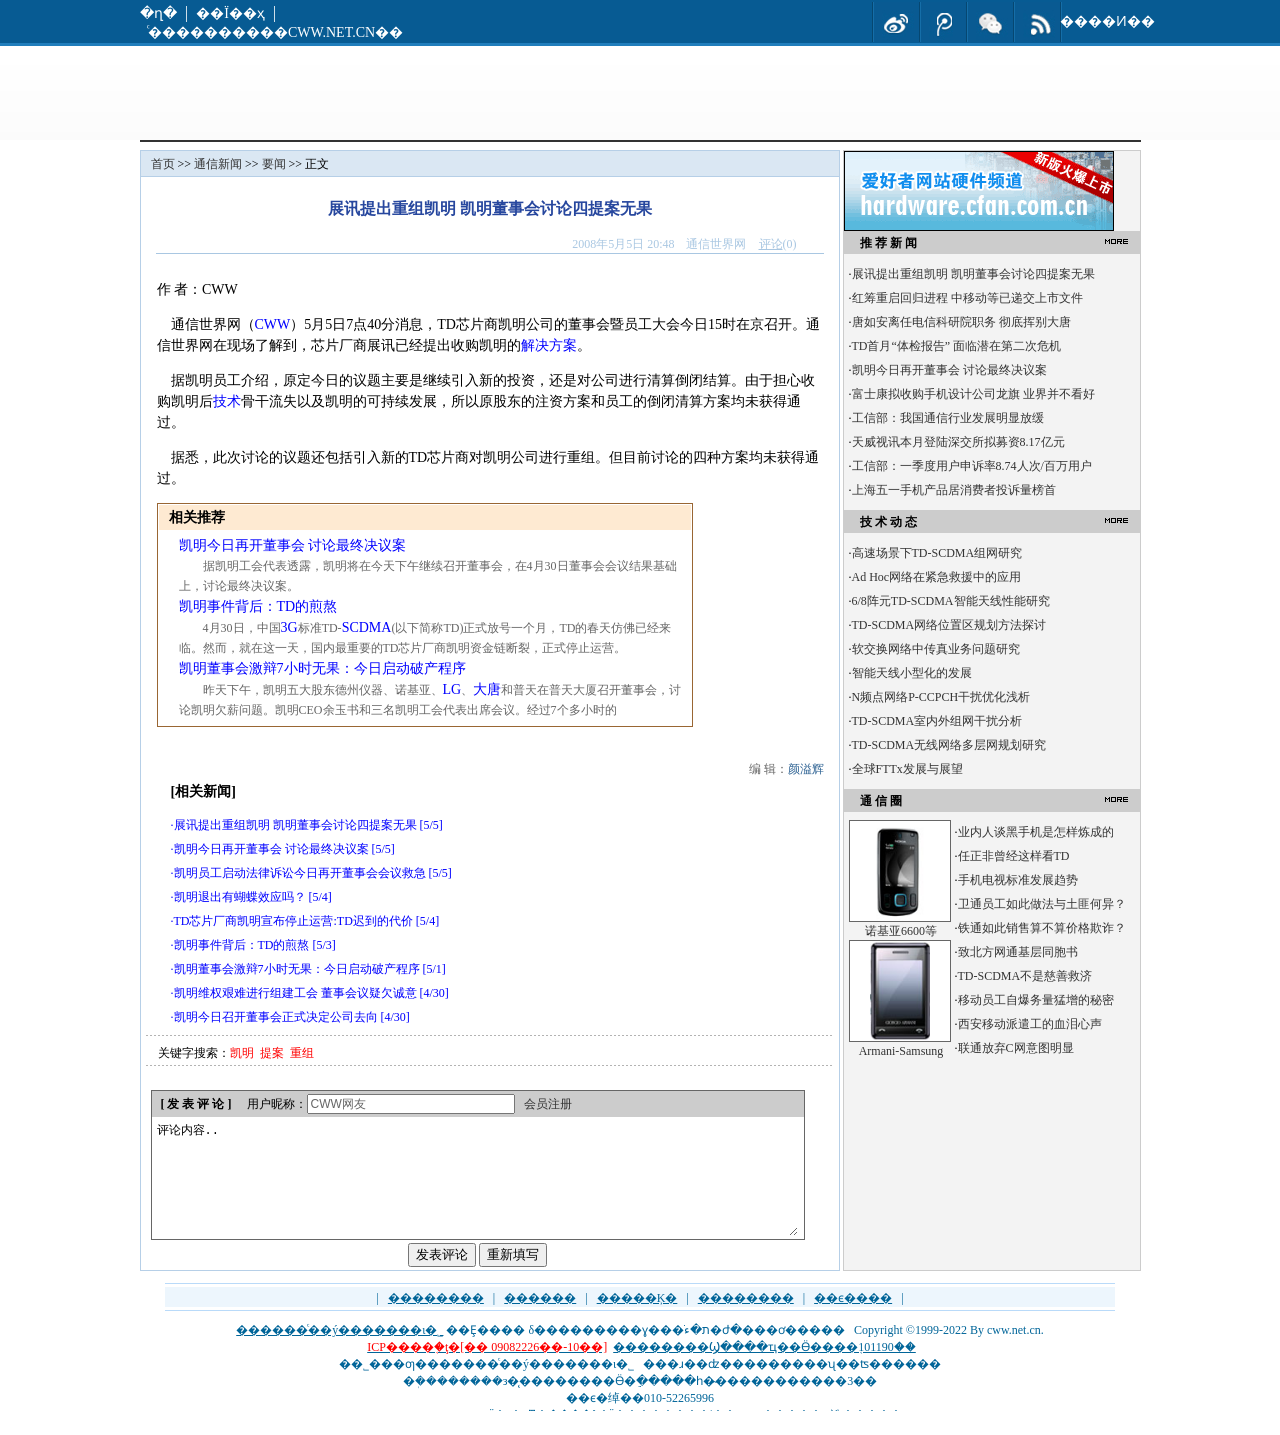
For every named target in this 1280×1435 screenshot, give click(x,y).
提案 (272, 1053)
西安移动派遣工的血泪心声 (1030, 1024)
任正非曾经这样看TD (1014, 856)
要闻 (274, 164)
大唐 (487, 689)
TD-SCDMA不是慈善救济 (1025, 976)
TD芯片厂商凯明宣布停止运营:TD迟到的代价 (293, 921)
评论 (771, 244)
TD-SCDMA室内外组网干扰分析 (937, 721)
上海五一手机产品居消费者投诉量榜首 (954, 490)
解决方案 (549, 345)
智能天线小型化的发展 (912, 673)
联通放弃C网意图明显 (1016, 1048)
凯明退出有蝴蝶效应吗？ (240, 897)
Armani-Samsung (901, 1051)
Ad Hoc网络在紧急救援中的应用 (937, 577)
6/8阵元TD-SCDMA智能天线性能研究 (951, 601)
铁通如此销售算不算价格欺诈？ (1042, 928)
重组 (302, 1053)
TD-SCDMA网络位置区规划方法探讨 (949, 625)
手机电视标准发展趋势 (1018, 880)
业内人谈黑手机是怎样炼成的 (1036, 832)
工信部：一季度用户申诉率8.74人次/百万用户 (972, 466)
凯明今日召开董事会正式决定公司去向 (276, 1017)
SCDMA (367, 627)
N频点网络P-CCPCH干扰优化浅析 (941, 697)
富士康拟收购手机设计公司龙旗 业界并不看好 (973, 394)
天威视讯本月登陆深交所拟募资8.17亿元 (958, 442)
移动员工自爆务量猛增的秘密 (1036, 1000)
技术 (227, 401)
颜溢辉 (806, 769)
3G (289, 627)
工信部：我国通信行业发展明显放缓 (948, 418)
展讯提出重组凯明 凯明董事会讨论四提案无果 (295, 825)
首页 (163, 164)
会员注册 (548, 1104)
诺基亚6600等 (901, 931)
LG (452, 689)
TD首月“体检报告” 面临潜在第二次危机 (957, 346)
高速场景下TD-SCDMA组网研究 (937, 553)
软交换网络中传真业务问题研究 (936, 649)
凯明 (242, 1053)
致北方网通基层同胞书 (1018, 952)
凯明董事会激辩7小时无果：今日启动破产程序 (322, 668)
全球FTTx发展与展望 (907, 769)
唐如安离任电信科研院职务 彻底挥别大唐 (961, 322)
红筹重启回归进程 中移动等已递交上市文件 (967, 298)
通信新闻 (218, 164)
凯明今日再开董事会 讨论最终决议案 (293, 545)
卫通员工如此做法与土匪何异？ (1042, 904)
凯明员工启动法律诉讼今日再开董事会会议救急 (300, 873)
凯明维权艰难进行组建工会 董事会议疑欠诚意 (295, 993)
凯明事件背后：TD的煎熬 (258, 606)
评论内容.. (477, 1190)
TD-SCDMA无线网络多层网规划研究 (949, 745)
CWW (273, 324)
